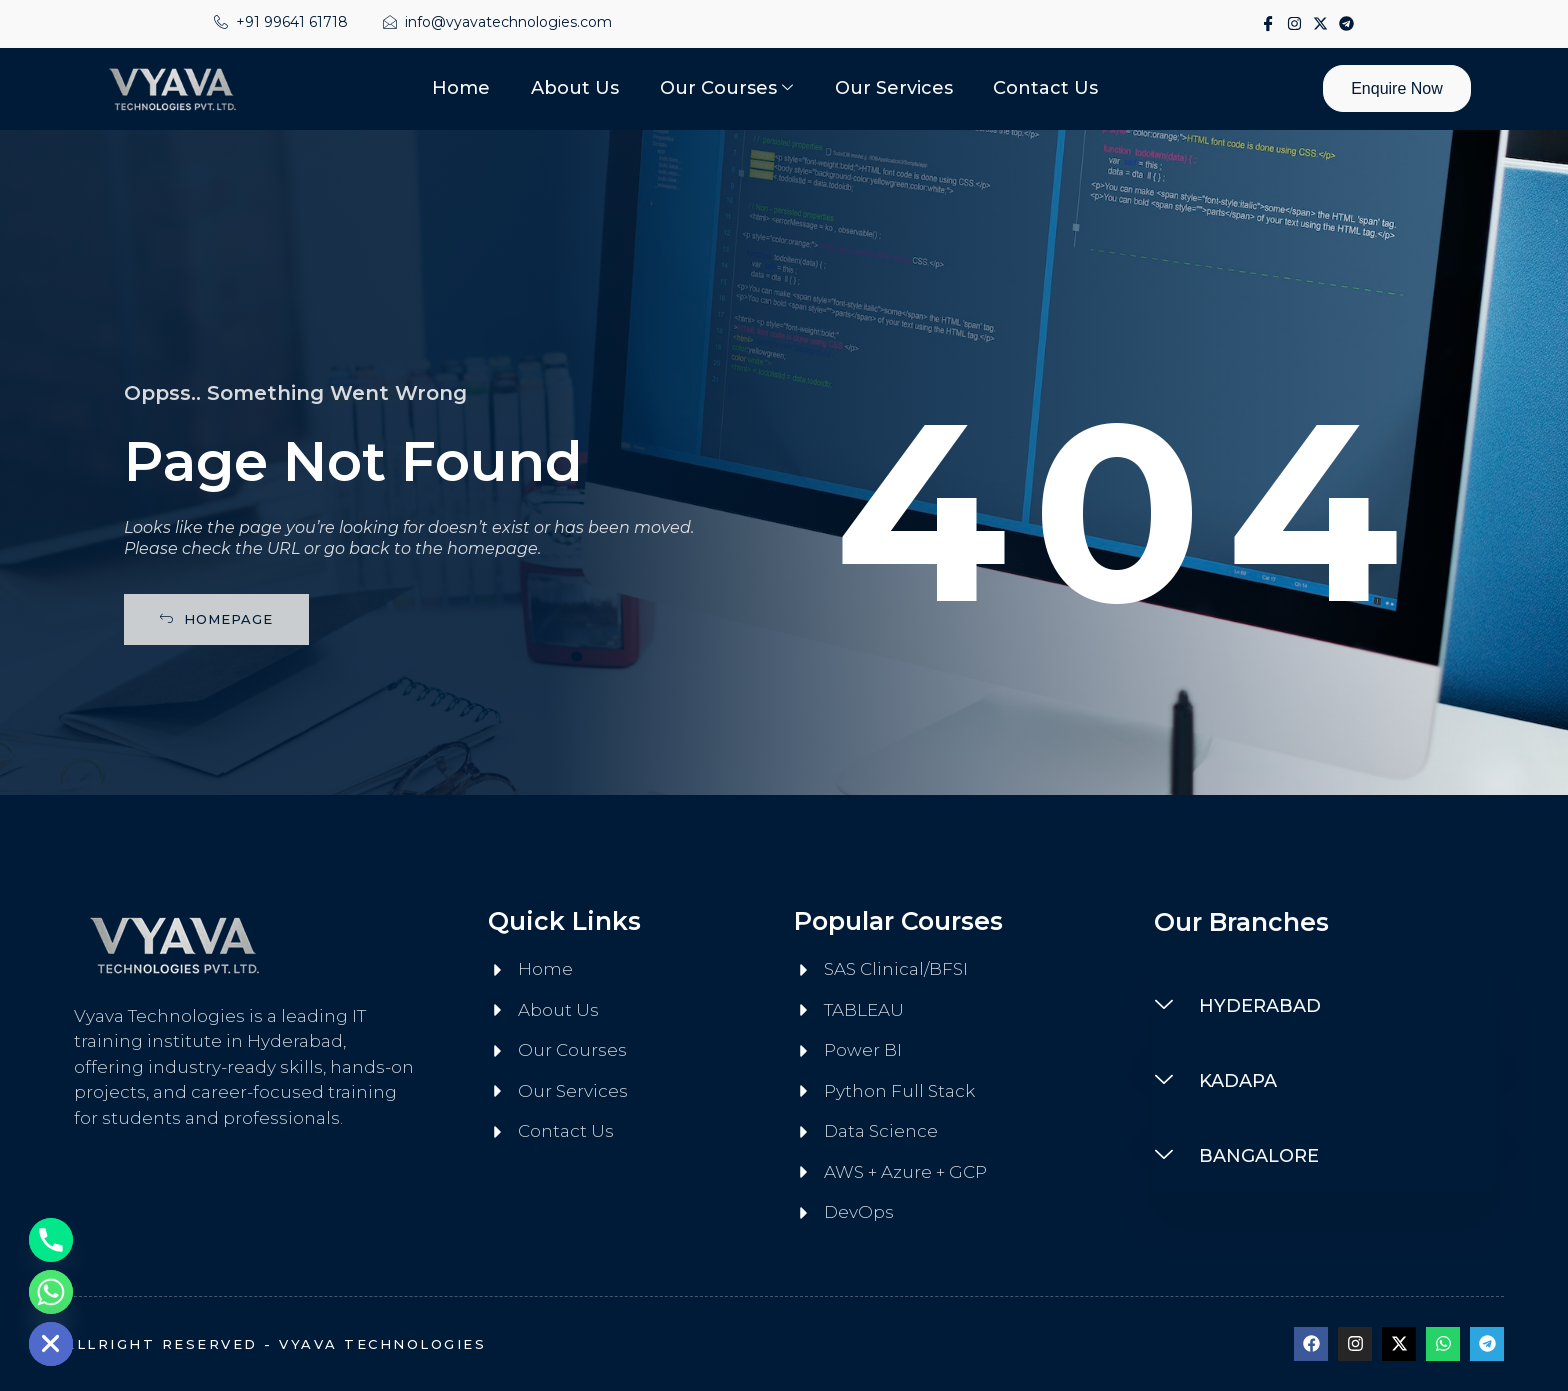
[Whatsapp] (51, 1292)
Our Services (893, 88)
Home (463, 88)
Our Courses (726, 88)
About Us (576, 88)
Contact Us (1044, 88)
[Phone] (51, 1240)
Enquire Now (1396, 88)
